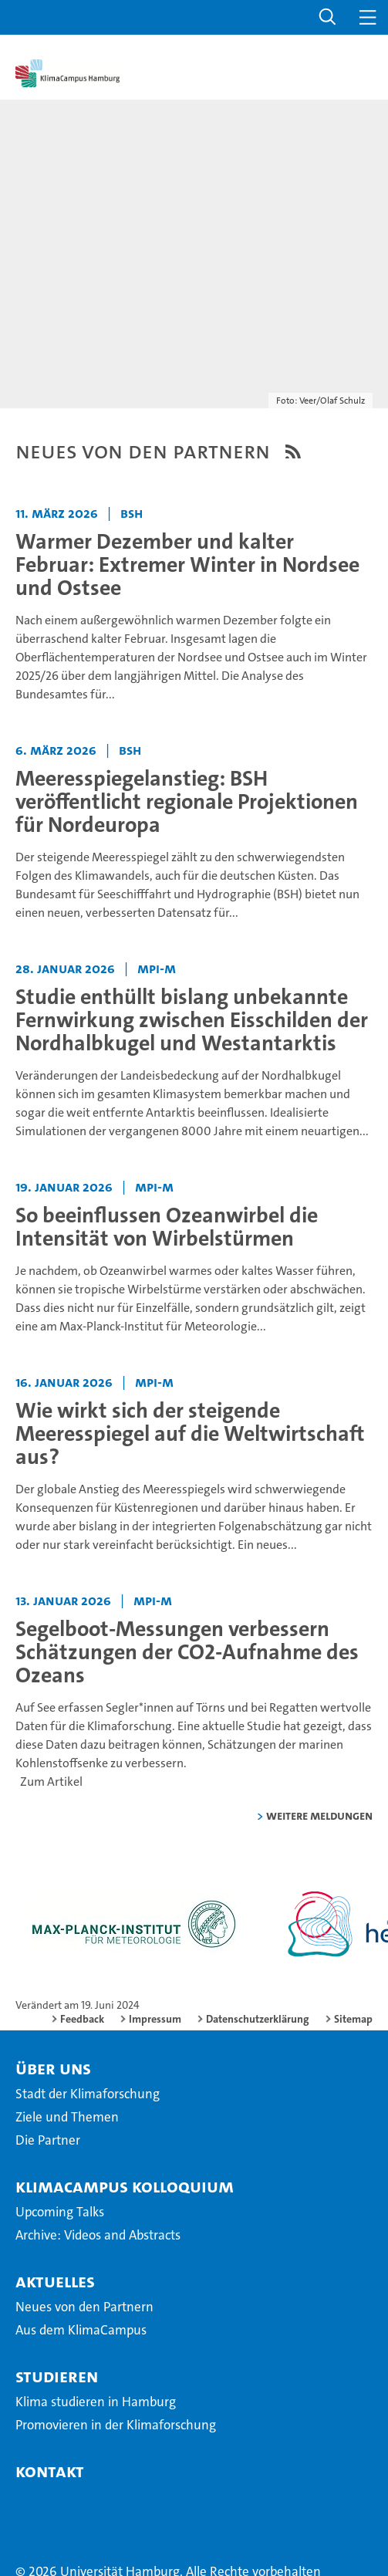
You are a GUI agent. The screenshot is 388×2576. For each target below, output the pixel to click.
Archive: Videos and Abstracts (98, 2234)
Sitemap (353, 2019)
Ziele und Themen (67, 2116)
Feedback (82, 2019)
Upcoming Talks (59, 2211)
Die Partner (47, 2139)
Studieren (56, 2376)
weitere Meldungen (319, 1815)
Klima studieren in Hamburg (95, 2401)
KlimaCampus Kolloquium (124, 2186)
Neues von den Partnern (84, 2306)
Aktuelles (55, 2281)
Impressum (155, 2019)
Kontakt (49, 2471)
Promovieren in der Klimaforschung (115, 2424)
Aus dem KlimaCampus (81, 2329)
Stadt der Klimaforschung (87, 2093)
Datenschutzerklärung (257, 2019)
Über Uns (53, 2068)
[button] (328, 17)
